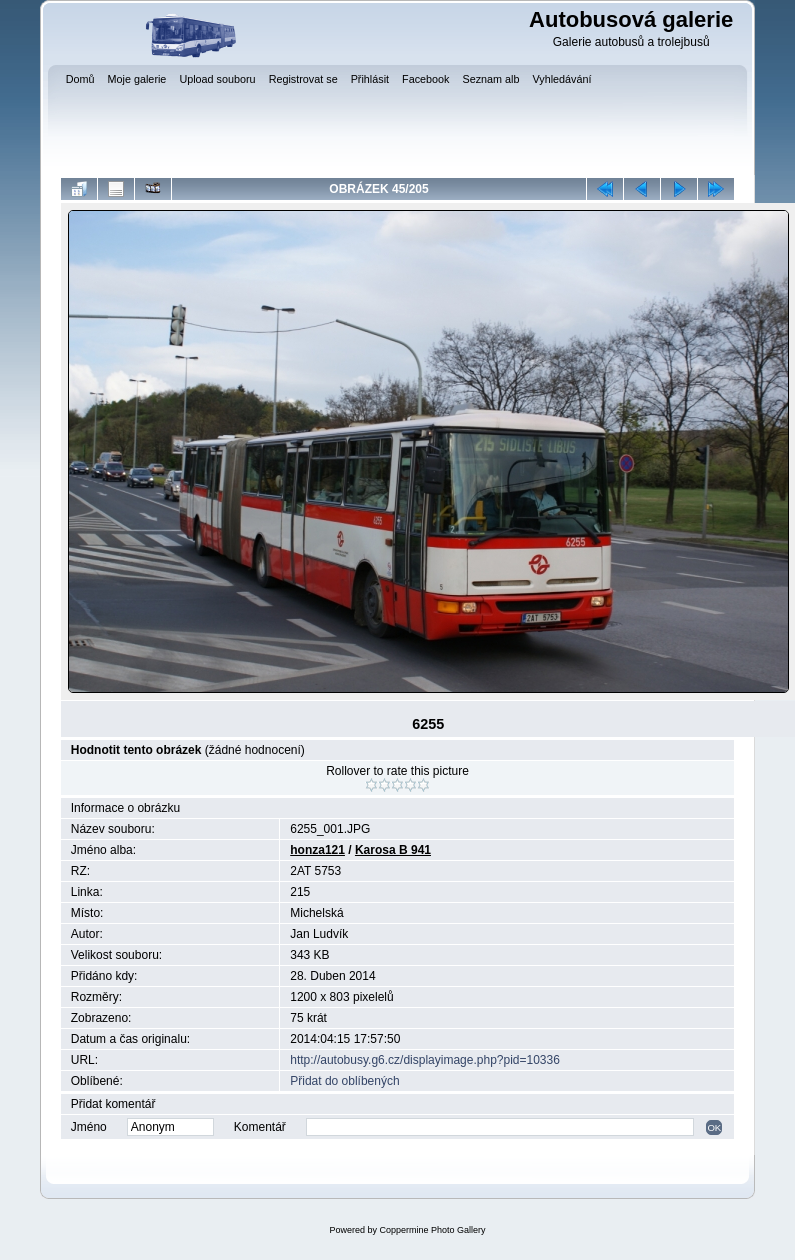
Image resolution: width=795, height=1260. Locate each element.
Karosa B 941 (393, 850)
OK (714, 1127)
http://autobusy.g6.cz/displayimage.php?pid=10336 (425, 1060)
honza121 (317, 850)
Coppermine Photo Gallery (432, 1230)
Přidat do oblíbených (344, 1081)
